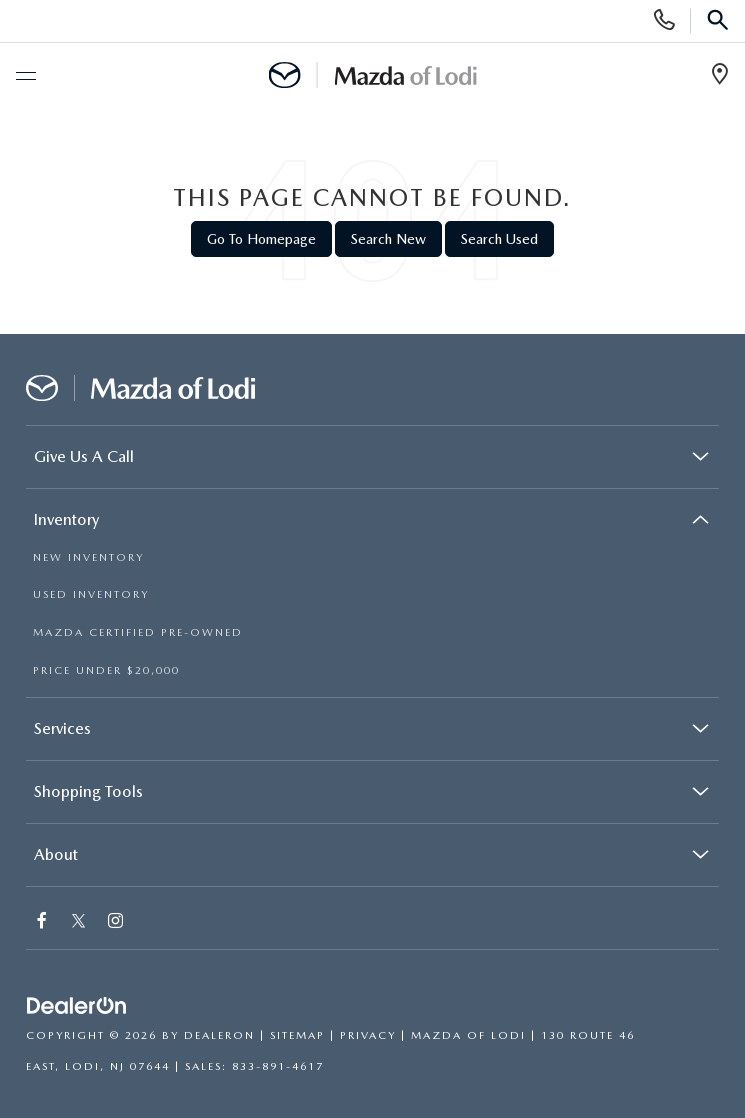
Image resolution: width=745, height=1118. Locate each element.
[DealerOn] (77, 1006)
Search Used (499, 239)
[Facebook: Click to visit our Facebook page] (43, 922)
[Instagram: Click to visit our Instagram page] (116, 922)
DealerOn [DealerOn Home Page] (219, 1035)
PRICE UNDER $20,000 (106, 670)
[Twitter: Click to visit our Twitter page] (78, 922)
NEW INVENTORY (88, 557)
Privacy (368, 1035)
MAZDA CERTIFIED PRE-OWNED (138, 632)
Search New (388, 239)
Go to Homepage (261, 239)
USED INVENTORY (91, 594)
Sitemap (297, 1035)
